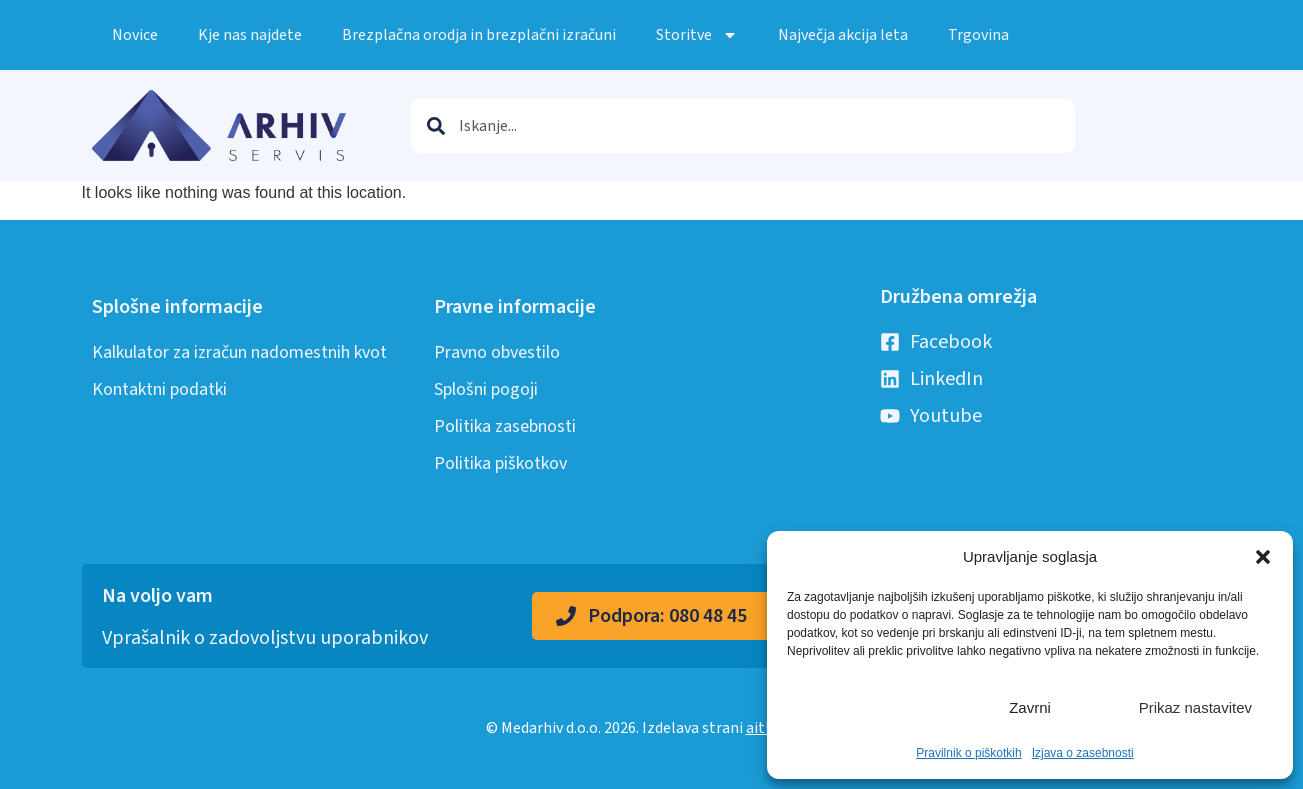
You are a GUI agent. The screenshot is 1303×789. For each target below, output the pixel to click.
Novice (135, 35)
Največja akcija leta (843, 35)
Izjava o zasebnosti (1083, 753)
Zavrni (1030, 707)
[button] (1263, 557)
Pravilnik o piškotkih (968, 753)
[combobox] (743, 126)
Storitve (697, 35)
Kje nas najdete (250, 35)
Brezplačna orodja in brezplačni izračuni (479, 35)
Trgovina (978, 35)
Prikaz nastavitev (1195, 707)
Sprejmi (864, 707)
